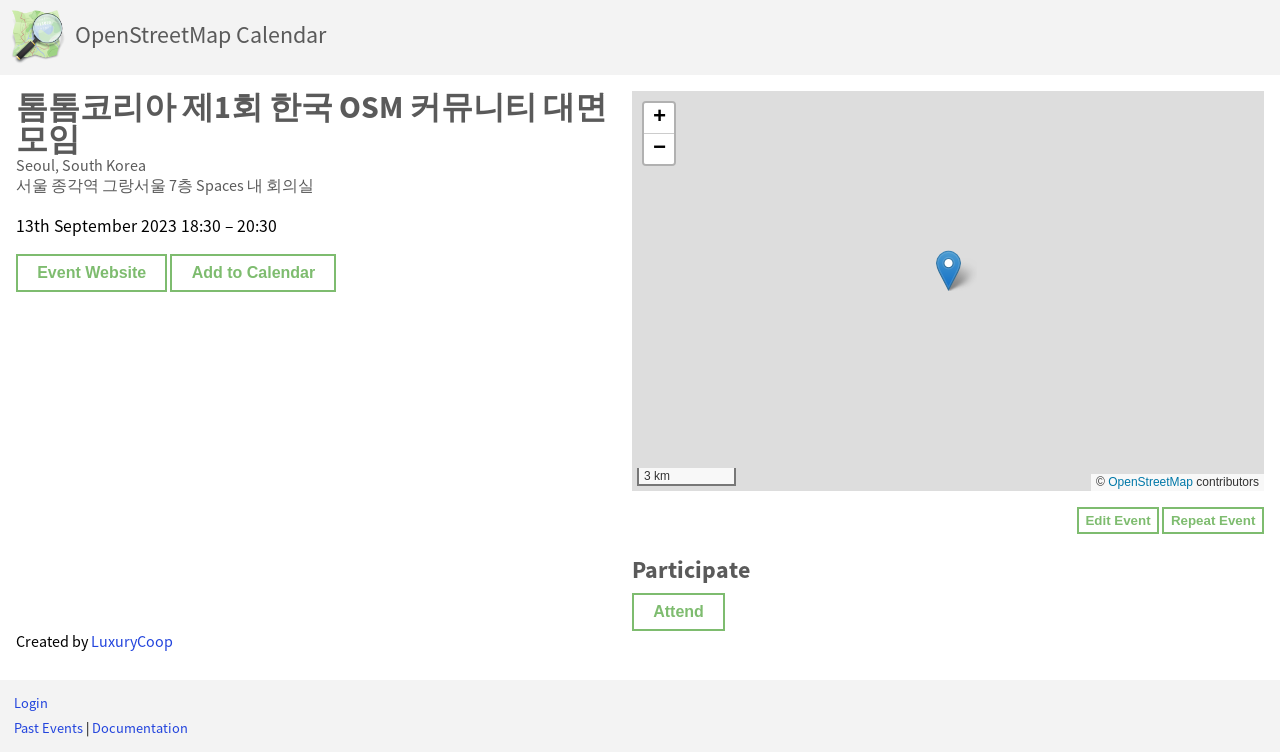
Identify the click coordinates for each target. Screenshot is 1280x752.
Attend (678, 611)
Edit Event (1117, 520)
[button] (948, 270)
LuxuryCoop (132, 641)
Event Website (91, 272)
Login (31, 703)
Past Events (48, 728)
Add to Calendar (254, 272)
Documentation (140, 728)
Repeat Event (1213, 520)
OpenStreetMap (1150, 482)
